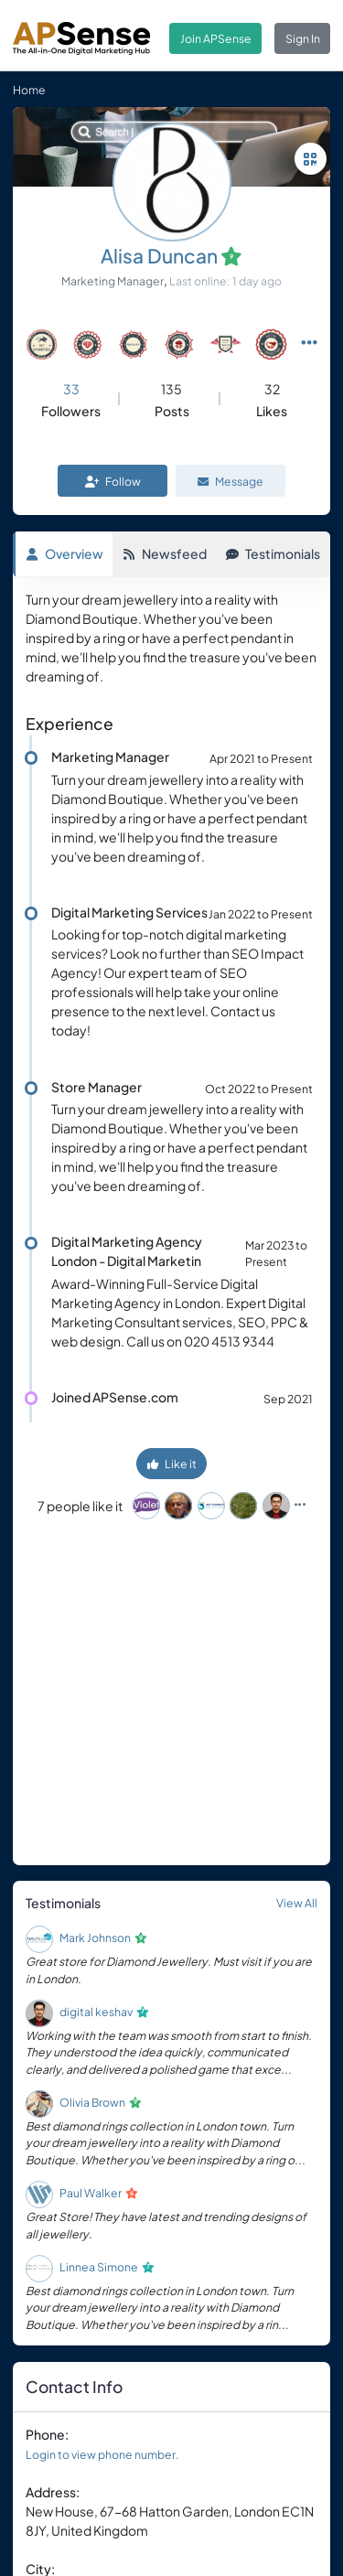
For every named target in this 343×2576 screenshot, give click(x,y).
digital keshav (96, 2011)
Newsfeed (165, 553)
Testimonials (273, 553)
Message (230, 481)
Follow (113, 481)
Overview (64, 553)
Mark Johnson (95, 1937)
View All (296, 1902)
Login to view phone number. (102, 2454)
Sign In (302, 38)
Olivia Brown (92, 2102)
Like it (172, 1463)
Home (29, 89)
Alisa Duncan (159, 255)
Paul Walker (90, 2192)
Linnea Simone (98, 2266)
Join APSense (216, 38)
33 (71, 389)
